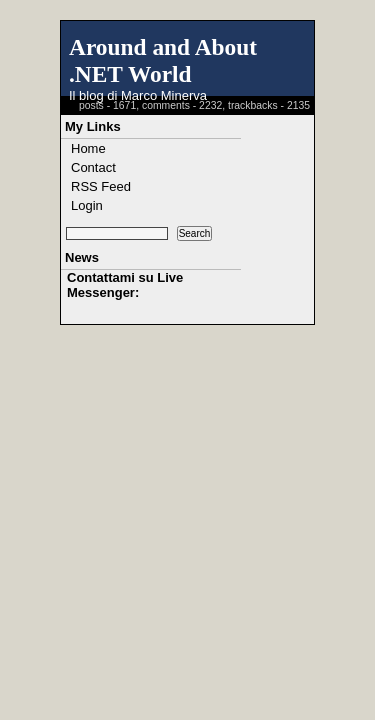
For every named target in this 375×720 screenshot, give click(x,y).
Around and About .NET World (163, 60)
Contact (93, 167)
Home (88, 148)
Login (87, 205)
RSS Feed (101, 186)
